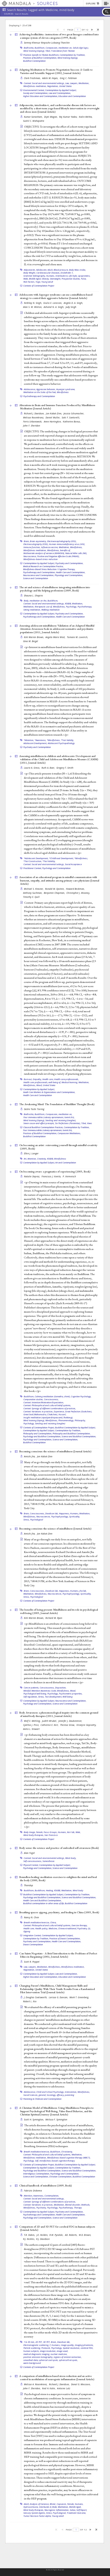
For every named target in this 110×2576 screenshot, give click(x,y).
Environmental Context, (34, 90)
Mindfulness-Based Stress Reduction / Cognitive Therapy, (49, 569)
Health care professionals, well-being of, (42, 1082)
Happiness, (64, 1513)
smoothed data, (30, 2360)
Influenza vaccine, (49, 547)
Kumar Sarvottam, (33, 116)
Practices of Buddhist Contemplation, (40, 57)
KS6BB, (68, 603)
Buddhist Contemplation (34, 60)
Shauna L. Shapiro (33, 595)
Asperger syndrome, (65, 389)
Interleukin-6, (61, 275)
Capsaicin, (62, 2504)
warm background (32, 2363)
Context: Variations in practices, (38, 1411)
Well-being (68, 1696)
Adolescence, (30, 389)
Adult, (50, 269)
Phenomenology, (66, 1420)
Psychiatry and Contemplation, (69, 563)
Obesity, (45, 278)
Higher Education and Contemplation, (40, 96)
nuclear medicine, (59, 2354)
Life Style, (73, 275)
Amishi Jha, (30, 1456)
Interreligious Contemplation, (36, 2173)
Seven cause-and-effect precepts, (39, 1123)
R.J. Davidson (43, 2238)
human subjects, (31, 2351)
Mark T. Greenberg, (79, 1997)
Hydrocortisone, (31, 2506)
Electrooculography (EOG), (35, 544)
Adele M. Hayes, (50, 78)
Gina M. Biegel (30, 641)
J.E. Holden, (43, 2234)
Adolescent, (41, 269)
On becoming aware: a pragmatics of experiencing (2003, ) (54, 1171)
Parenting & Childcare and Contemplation (42, 2098)
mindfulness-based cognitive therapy (57, 2160)
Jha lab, (83, 1590)
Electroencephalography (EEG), (62, 541)
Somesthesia (48, 1861)
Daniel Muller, (53, 417)
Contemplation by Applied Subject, (61, 90)
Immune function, (32, 547)
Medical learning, (70, 1082)
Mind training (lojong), (34, 50)
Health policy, (41, 1928)
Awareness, (38, 2195)
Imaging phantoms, (84, 2345)
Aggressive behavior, (46, 389)
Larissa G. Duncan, (59, 1997)
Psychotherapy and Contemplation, (39, 572)
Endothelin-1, (67, 272)
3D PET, (46, 2342)
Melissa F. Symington (56, 2119)
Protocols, (46, 2347)
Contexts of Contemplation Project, (39, 1427)
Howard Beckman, (75, 888)
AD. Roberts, (71, 2234)
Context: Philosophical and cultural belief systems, (47, 1405)
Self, (37, 2160)
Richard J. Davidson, (34, 413)
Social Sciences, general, (34, 2095)
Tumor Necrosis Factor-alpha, (37, 2515)
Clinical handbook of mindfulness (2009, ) (45, 2185)
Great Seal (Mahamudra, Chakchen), (40, 1414)
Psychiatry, (82, 1928)
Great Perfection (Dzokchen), (78, 1411)
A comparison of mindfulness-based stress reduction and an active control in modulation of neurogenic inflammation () (56, 2377)
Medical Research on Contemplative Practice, (43, 566)
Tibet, (48, 50)
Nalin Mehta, (86, 116)
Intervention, (71, 2091)
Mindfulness (63, 392)
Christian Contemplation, (60, 2176)
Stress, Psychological (33, 1519)
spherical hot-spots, (68, 2360)
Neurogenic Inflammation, (56, 2510)
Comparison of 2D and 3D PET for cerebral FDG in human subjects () (57, 2228)
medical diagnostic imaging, (36, 2354)
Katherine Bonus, (72, 421)
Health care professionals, (66, 1079)
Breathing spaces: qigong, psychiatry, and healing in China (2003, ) (59, 1912)
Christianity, (67, 2151)
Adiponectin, (30, 269)
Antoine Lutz (63, 2388)
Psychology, (71, 606)
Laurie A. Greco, (32, 767)
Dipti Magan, (51, 116)
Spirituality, (74, 1516)
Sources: (9, 14)
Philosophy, (80, 1420)
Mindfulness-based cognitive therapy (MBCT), (69, 2157)
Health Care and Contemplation (70, 616)
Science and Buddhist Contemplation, (79, 1436)
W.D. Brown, (85, 2234)
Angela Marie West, (55, 637)
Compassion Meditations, (69, 1133)
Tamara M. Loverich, (78, 637)
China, (53, 1922)
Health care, (48, 1079)
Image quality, (67, 2345)
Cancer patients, (31, 1687)
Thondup (28, 1885)
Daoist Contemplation (33, 1944)
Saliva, (73, 2510)
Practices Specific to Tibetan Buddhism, (41, 54)
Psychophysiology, (60, 1516)
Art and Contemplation (65, 1162)
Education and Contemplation (72, 96)
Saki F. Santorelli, (71, 417)
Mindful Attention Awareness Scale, (40, 1690)
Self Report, (81, 2510)
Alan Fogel (29, 1852)
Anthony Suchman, (33, 892)
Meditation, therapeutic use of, (37, 606)
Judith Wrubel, (50, 1720)
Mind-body (78, 1890)
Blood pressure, (61, 269)
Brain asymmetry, (38, 541)
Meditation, (84, 83)
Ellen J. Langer (31, 1153)
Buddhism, (40, 47)
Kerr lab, (71, 1832)
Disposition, (60, 1687)
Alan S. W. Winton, (33, 306)
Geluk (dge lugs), (81, 47)
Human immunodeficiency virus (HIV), (67, 544)
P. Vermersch (69, 1176)
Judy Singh (71, 306)
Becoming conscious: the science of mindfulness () (55, 1451)
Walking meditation (50, 609)
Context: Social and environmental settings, (44, 83)
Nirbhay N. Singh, (33, 302)
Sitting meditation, (32, 609)
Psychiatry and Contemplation (37, 747)
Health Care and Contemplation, (70, 572)
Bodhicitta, (29, 47)
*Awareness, (40, 740)
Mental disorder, (73, 2204)
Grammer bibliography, (34, 275)
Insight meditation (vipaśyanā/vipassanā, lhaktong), (48, 1417)
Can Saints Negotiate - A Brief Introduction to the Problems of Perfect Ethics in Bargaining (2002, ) (58, 1955)
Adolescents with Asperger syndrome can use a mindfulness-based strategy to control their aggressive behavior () (55, 296)
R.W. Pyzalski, (56, 2234)
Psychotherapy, (85, 606)
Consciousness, (51, 1399)
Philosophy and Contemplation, (37, 1433)
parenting (69, 2095)
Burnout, (28, 1079)
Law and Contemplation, (60, 93)
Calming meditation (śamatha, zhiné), (52, 1396)
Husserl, (62, 1414)
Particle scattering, (32, 2347)
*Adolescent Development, (36, 858)
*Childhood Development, (61, 858)
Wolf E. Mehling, (32, 1720)
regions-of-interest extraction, (68, 2357)
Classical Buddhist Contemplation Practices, (43, 1127)
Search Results (21, 14)
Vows (89, 1123)
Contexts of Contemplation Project (38, 285)
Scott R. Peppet (32, 1961)
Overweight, (55, 278)
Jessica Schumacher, (74, 413)
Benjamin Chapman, (55, 892)
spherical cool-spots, (48, 2360)
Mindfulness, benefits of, (59, 550)
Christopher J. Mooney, (78, 892)
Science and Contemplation (35, 578)
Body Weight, (29, 272)
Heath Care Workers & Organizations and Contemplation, (49, 1092)
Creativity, (42, 1158)
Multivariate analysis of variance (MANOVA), (44, 553)
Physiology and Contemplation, (69, 575)
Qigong (26, 1931)
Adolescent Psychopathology (61, 743)
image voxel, (62, 2351)
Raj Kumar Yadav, (68, 116)
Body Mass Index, (77, 269)
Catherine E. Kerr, (50, 1724)
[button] (106, 3)
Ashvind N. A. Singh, (54, 306)
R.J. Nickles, (29, 2238)
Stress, (41, 1696)
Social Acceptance (73, 864)
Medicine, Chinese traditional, (63, 1928)
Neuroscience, (30, 556)
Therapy (78, 2207)
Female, (39, 1832)
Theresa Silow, (68, 1724)
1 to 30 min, (29, 2342)
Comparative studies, (33, 1399)
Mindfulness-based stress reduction (40, 559)
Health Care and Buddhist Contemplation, (42, 1900)
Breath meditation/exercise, (37, 1922)
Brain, (27, 541)
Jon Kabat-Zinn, (54, 413)
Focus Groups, (50, 1832)
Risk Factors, (29, 281)
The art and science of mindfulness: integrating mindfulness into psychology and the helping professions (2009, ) (54, 588)
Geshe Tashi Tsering (34, 1109)
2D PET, (39, 2342)
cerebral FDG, (87, 2347)
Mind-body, (70, 1858)
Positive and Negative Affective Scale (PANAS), (58, 556)
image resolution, (48, 2351)
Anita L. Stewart (31, 1728)
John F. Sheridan (31, 425)
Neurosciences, (43, 1516)
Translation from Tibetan (63, 50)
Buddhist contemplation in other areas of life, (43, 1903)
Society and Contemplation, (35, 93)
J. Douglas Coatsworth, (36, 1997)
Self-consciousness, (32, 1861)
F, (50, 2345)
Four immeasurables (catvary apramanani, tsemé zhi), (49, 1117)
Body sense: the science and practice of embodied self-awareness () (59, 1848)
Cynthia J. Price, (31, 1724)
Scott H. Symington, (34, 2119)
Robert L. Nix (30, 2001)
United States (65, 86)
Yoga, (38, 281)
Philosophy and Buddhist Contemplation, (71, 1433)
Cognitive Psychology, (81, 1396)
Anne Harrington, (53, 421)
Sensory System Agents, (34, 2512)
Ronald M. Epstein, (55, 888)
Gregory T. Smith (64, 767)
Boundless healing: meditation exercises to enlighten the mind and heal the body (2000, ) (58, 1878)
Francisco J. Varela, (52, 1176)
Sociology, (51, 2095)
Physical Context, (31, 1865)
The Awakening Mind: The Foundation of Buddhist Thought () (56, 1104)
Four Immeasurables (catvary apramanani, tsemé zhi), (47, 1130)
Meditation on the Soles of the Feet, (39, 392)
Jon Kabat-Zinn (44, 1456)
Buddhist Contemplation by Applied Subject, (75, 1427)
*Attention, (29, 740)
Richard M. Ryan (53, 1617)
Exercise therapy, (80, 1925)
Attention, (32, 1158)
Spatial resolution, (71, 2347)
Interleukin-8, (45, 2506)
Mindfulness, (76, 547)
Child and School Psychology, (50, 2091)
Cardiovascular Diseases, (48, 272)
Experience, (59, 1411)
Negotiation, (53, 86)
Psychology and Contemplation (56, 868)
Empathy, (37, 1079)
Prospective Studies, (71, 278)
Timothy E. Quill (31, 896)
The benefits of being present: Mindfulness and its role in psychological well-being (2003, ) (58, 1611)
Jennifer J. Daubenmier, (70, 1720)
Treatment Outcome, (76, 2512)
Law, (67, 83)
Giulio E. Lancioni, (53, 302)
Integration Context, (32, 1935)
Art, (25, 1158)
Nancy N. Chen (31, 1917)
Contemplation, (51, 2195)
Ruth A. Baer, (49, 767)
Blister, (53, 2504)
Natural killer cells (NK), (76, 553)
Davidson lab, (51, 1513)
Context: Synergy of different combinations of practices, (49, 1408)
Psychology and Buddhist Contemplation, (42, 1436)
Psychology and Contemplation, (37, 1439)
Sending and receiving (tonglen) (50, 1423)
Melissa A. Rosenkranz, (36, 2384)
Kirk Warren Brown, (34, 637)
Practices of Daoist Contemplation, (64, 1938)
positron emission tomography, (38, 2357)
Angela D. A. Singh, (74, 302)
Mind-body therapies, (33, 1835)
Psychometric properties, (70, 1693)
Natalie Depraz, (32, 1176)
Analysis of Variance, (39, 2504)
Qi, (89, 1928)
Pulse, (84, 278)
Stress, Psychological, (56, 2512)
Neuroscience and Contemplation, (38, 575)
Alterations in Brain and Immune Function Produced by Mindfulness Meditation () (57, 406)
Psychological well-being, (35, 1693)
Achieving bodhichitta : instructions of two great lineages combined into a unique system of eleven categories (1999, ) (59, 36)
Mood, (39, 1085)
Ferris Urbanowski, (33, 421)
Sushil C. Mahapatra (33, 120)
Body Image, (30, 1832)
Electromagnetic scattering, (36, 2345)
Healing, (50, 1890)
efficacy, (60, 2095)
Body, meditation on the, (35, 600)
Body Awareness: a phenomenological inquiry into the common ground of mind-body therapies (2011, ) (58, 1714)
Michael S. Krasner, (34, 888)
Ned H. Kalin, (49, 2388)
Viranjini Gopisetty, (86, 1724)
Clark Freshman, (32, 78)
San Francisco (51, 1835)
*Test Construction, (32, 861)
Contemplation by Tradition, (72, 54)
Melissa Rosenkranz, (34, 417)
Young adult (47, 281)
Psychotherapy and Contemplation (39, 396)
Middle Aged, (35, 278)
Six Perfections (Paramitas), (68, 1123)
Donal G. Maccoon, (81, 2384)
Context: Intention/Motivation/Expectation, (43, 1402)
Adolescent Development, (35, 743)
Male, (25, 278)
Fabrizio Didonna (33, 2190)
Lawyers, (74, 83)
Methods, (85, 2204)
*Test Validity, (67, 740)
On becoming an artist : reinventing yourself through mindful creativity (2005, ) (58, 1146)
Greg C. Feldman (68, 78)
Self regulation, (30, 1696)
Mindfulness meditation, (35, 86)
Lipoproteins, (84, 275)
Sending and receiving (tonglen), (60, 1120)
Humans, (50, 275)
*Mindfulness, (53, 740)
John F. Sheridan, (32, 2388)
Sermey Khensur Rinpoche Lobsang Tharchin (47, 42)
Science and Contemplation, (65, 1439)
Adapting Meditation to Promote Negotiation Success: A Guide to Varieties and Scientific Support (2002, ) (56, 71)
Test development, (53, 1696)
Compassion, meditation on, (59, 47)
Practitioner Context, (32, 868)
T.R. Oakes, (30, 2234)
